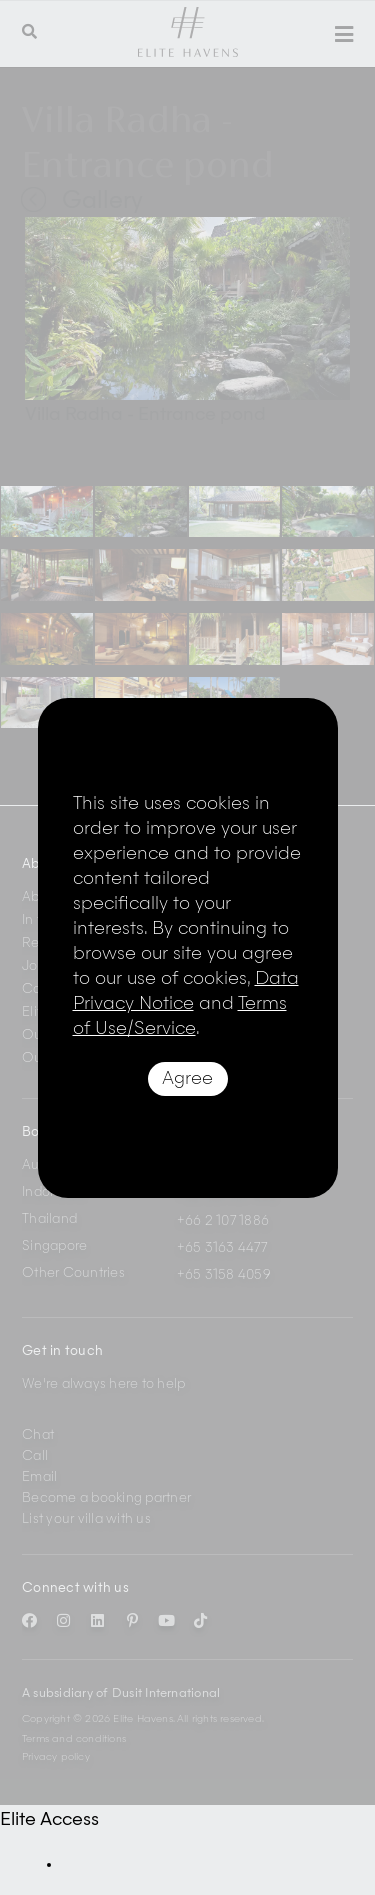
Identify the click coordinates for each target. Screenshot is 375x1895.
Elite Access (49, 1820)
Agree (187, 1079)
